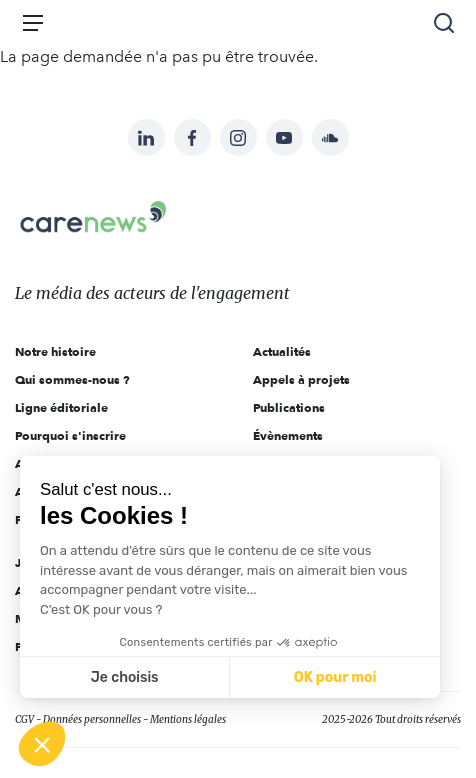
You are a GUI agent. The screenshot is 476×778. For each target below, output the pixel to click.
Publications (289, 407)
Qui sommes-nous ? (72, 379)
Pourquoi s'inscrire (70, 435)
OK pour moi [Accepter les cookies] (335, 677)
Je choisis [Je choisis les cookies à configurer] (125, 677)
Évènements (288, 435)
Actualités (282, 351)
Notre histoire (55, 351)
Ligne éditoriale (61, 407)
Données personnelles (92, 719)
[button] (42, 744)
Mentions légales (188, 719)
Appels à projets (301, 379)
